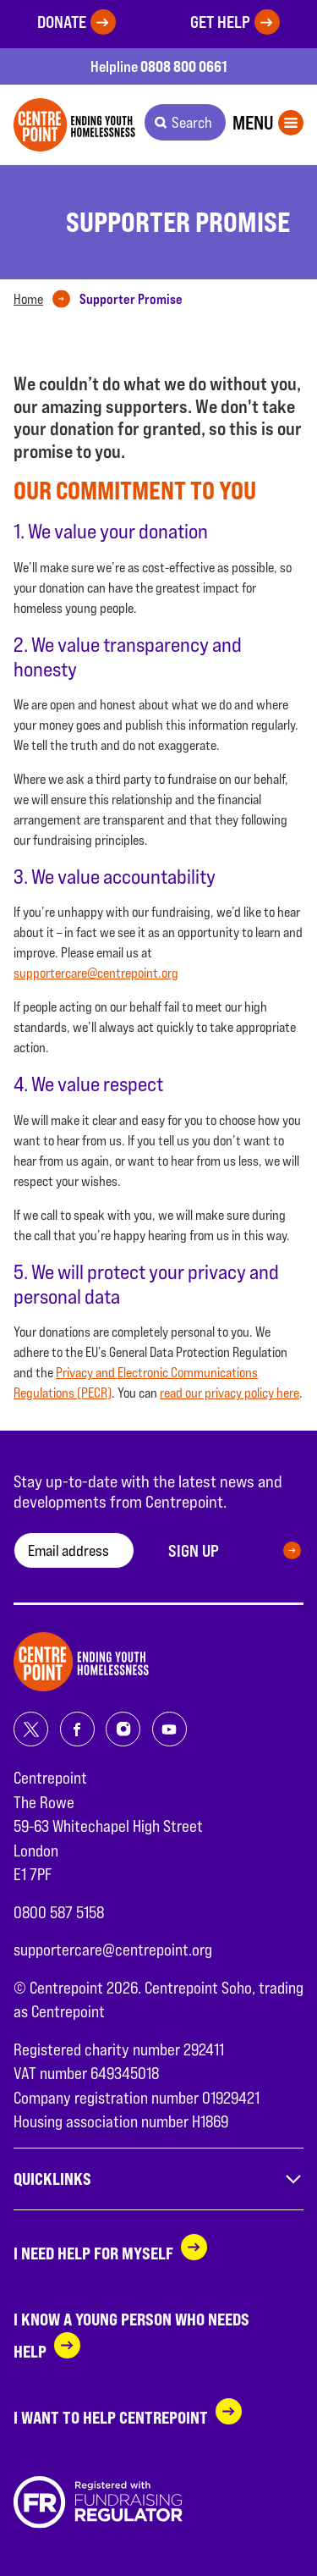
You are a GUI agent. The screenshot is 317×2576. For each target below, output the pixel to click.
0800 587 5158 (59, 1912)
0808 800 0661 (183, 66)
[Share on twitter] (31, 1729)
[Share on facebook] (77, 1729)
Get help (220, 22)
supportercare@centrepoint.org (96, 973)
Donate (61, 22)
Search (192, 122)
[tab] (45, 300)
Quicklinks (158, 2179)
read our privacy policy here (229, 1393)
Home (28, 299)
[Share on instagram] (123, 1729)
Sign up (193, 1551)
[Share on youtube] (169, 1729)
